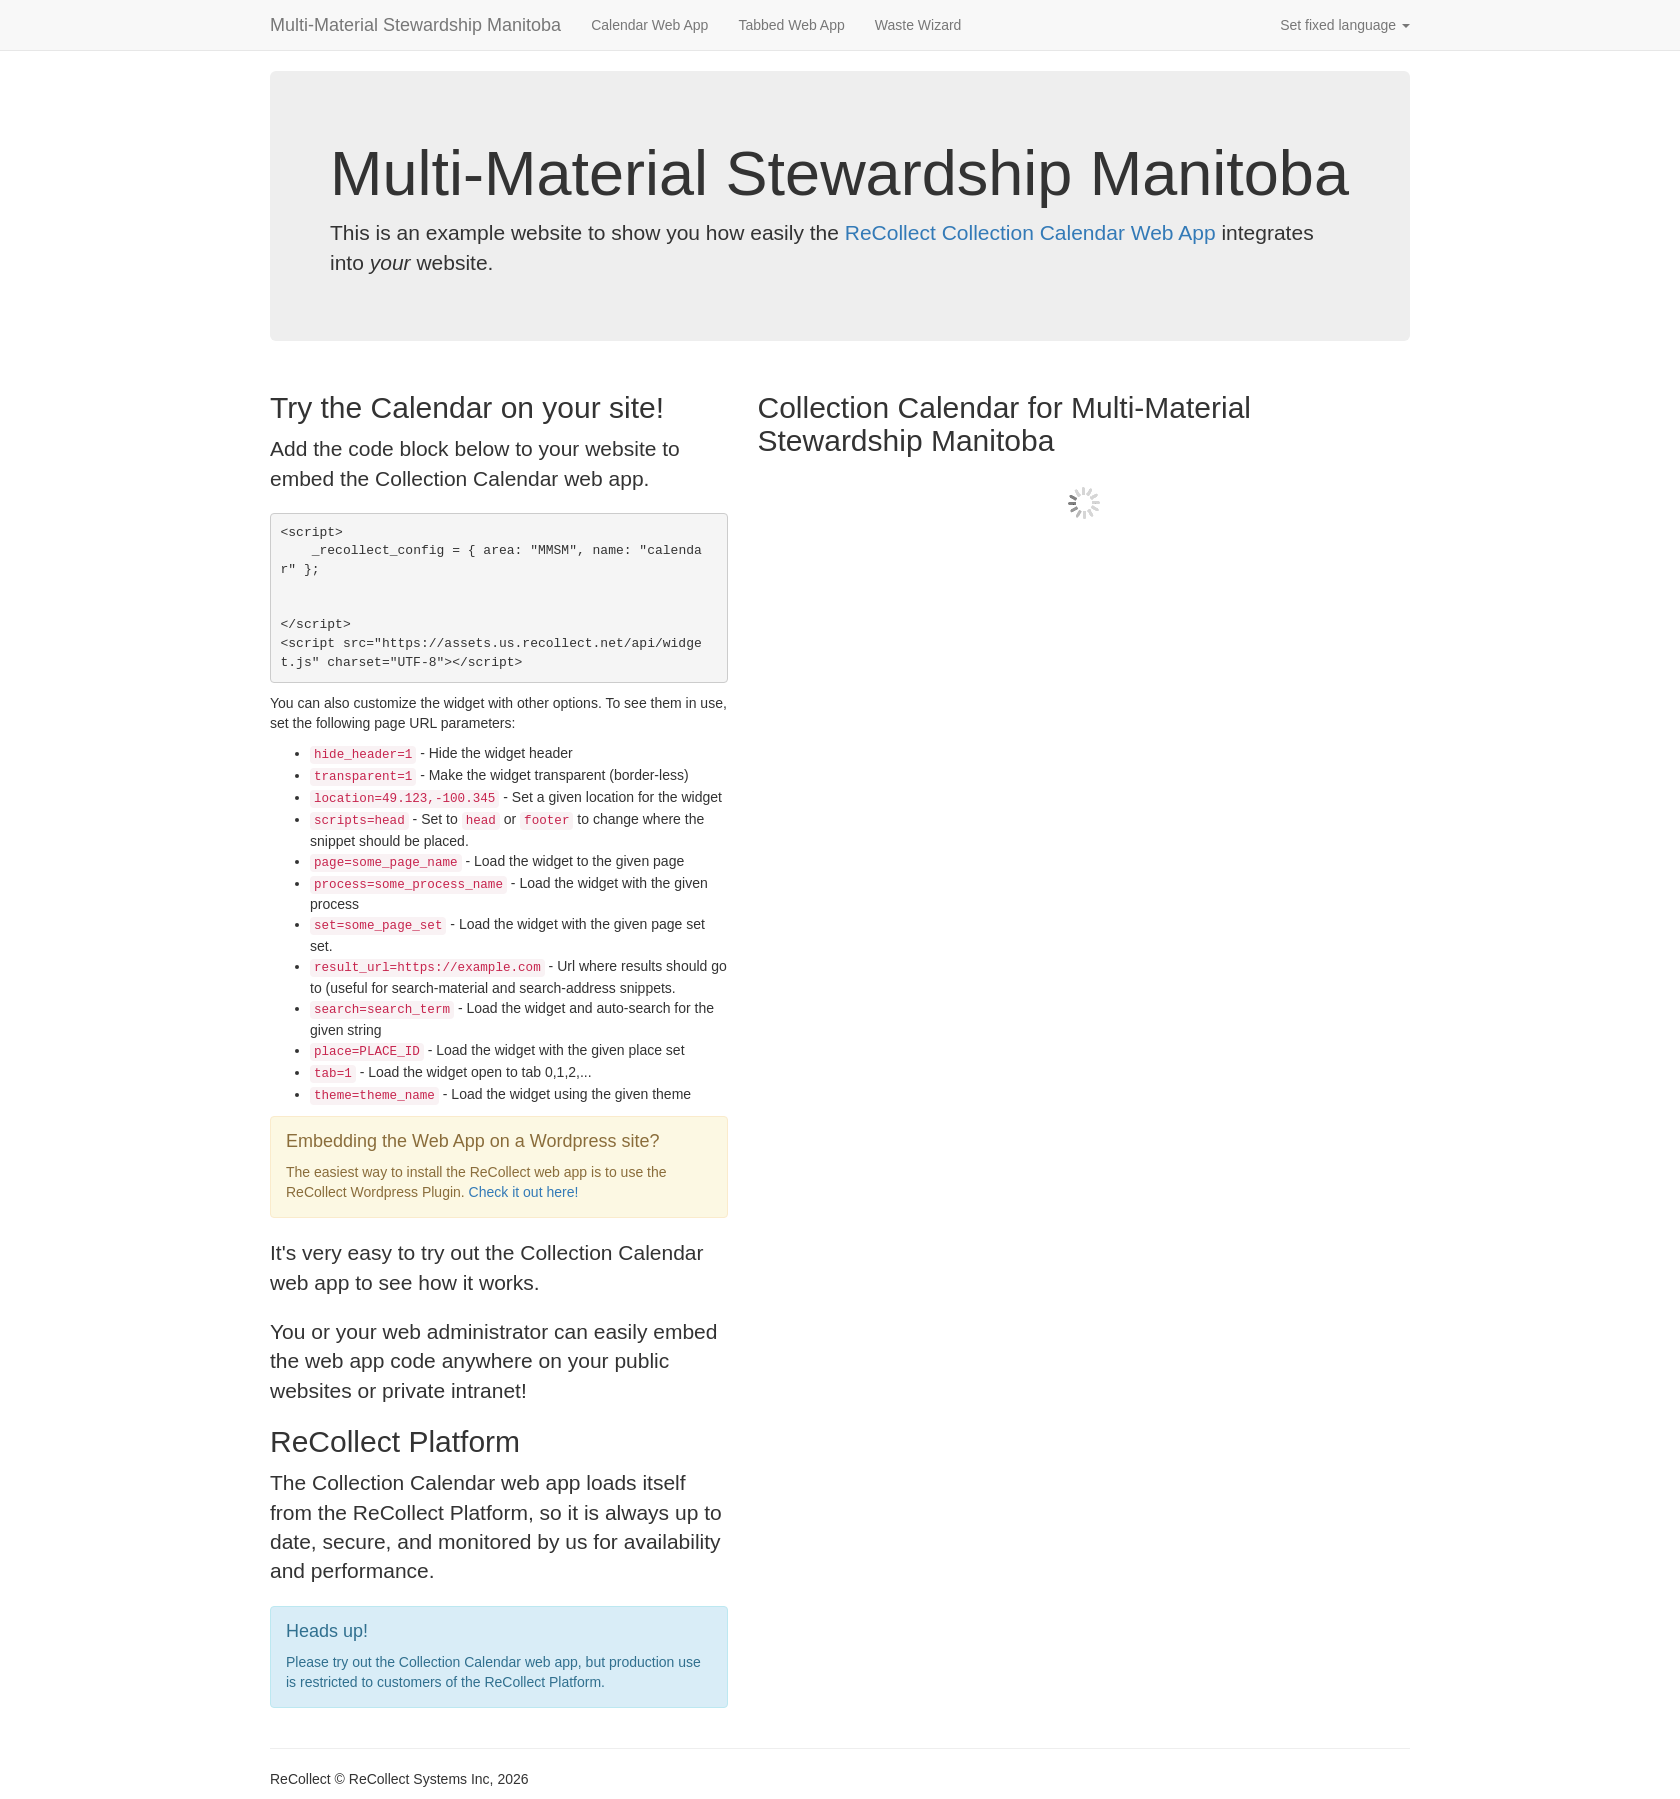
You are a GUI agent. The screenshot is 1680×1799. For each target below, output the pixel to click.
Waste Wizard (918, 25)
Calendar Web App (649, 25)
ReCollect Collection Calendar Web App (1030, 232)
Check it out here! (524, 1192)
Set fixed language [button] (1345, 25)
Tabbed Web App (791, 25)
